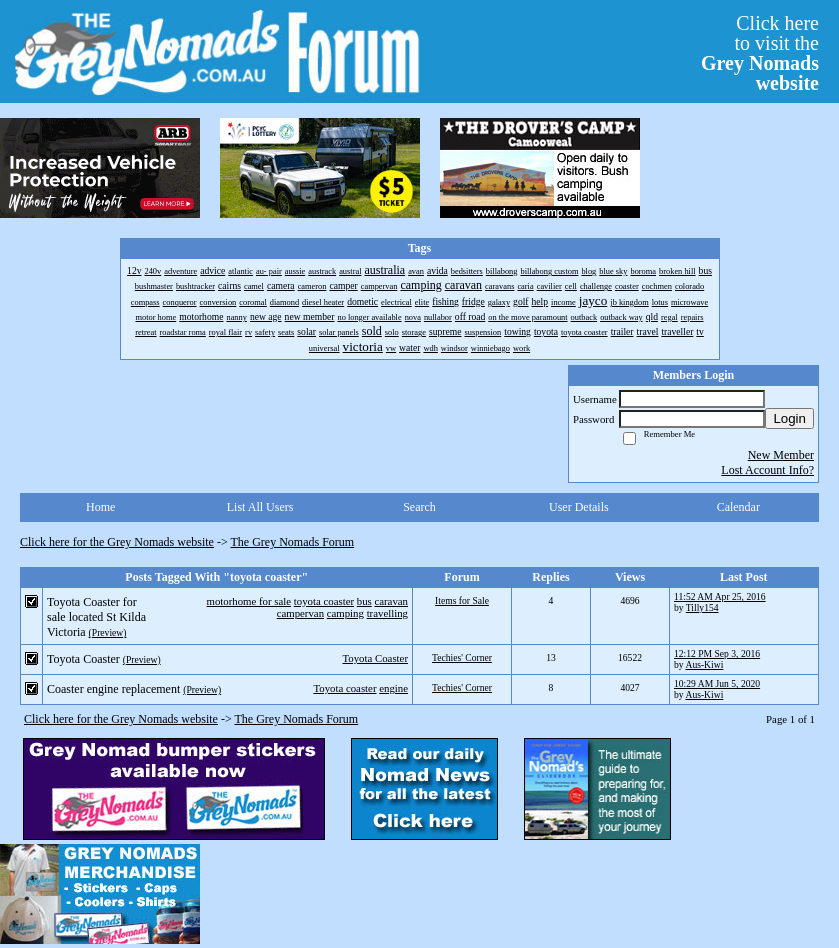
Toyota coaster (344, 688)
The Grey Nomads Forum (293, 542)
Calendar (738, 507)
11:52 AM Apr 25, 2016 (720, 596)
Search (419, 507)
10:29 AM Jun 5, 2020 (717, 683)
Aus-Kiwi (704, 664)
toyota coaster (324, 601)
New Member (781, 455)
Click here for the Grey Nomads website (117, 542)
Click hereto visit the (760, 53)
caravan (391, 601)
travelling (387, 613)
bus (364, 601)
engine (393, 688)
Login (789, 418)
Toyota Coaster (375, 658)
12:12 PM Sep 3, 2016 (717, 653)
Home (100, 507)
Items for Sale (462, 600)
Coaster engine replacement (113, 689)
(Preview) (108, 632)
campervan (300, 613)
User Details (579, 507)
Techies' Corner (462, 657)
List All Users (260, 507)
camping (345, 613)
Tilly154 (702, 607)
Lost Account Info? (767, 470)
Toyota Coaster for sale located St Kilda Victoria (96, 617)
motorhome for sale (249, 601)
